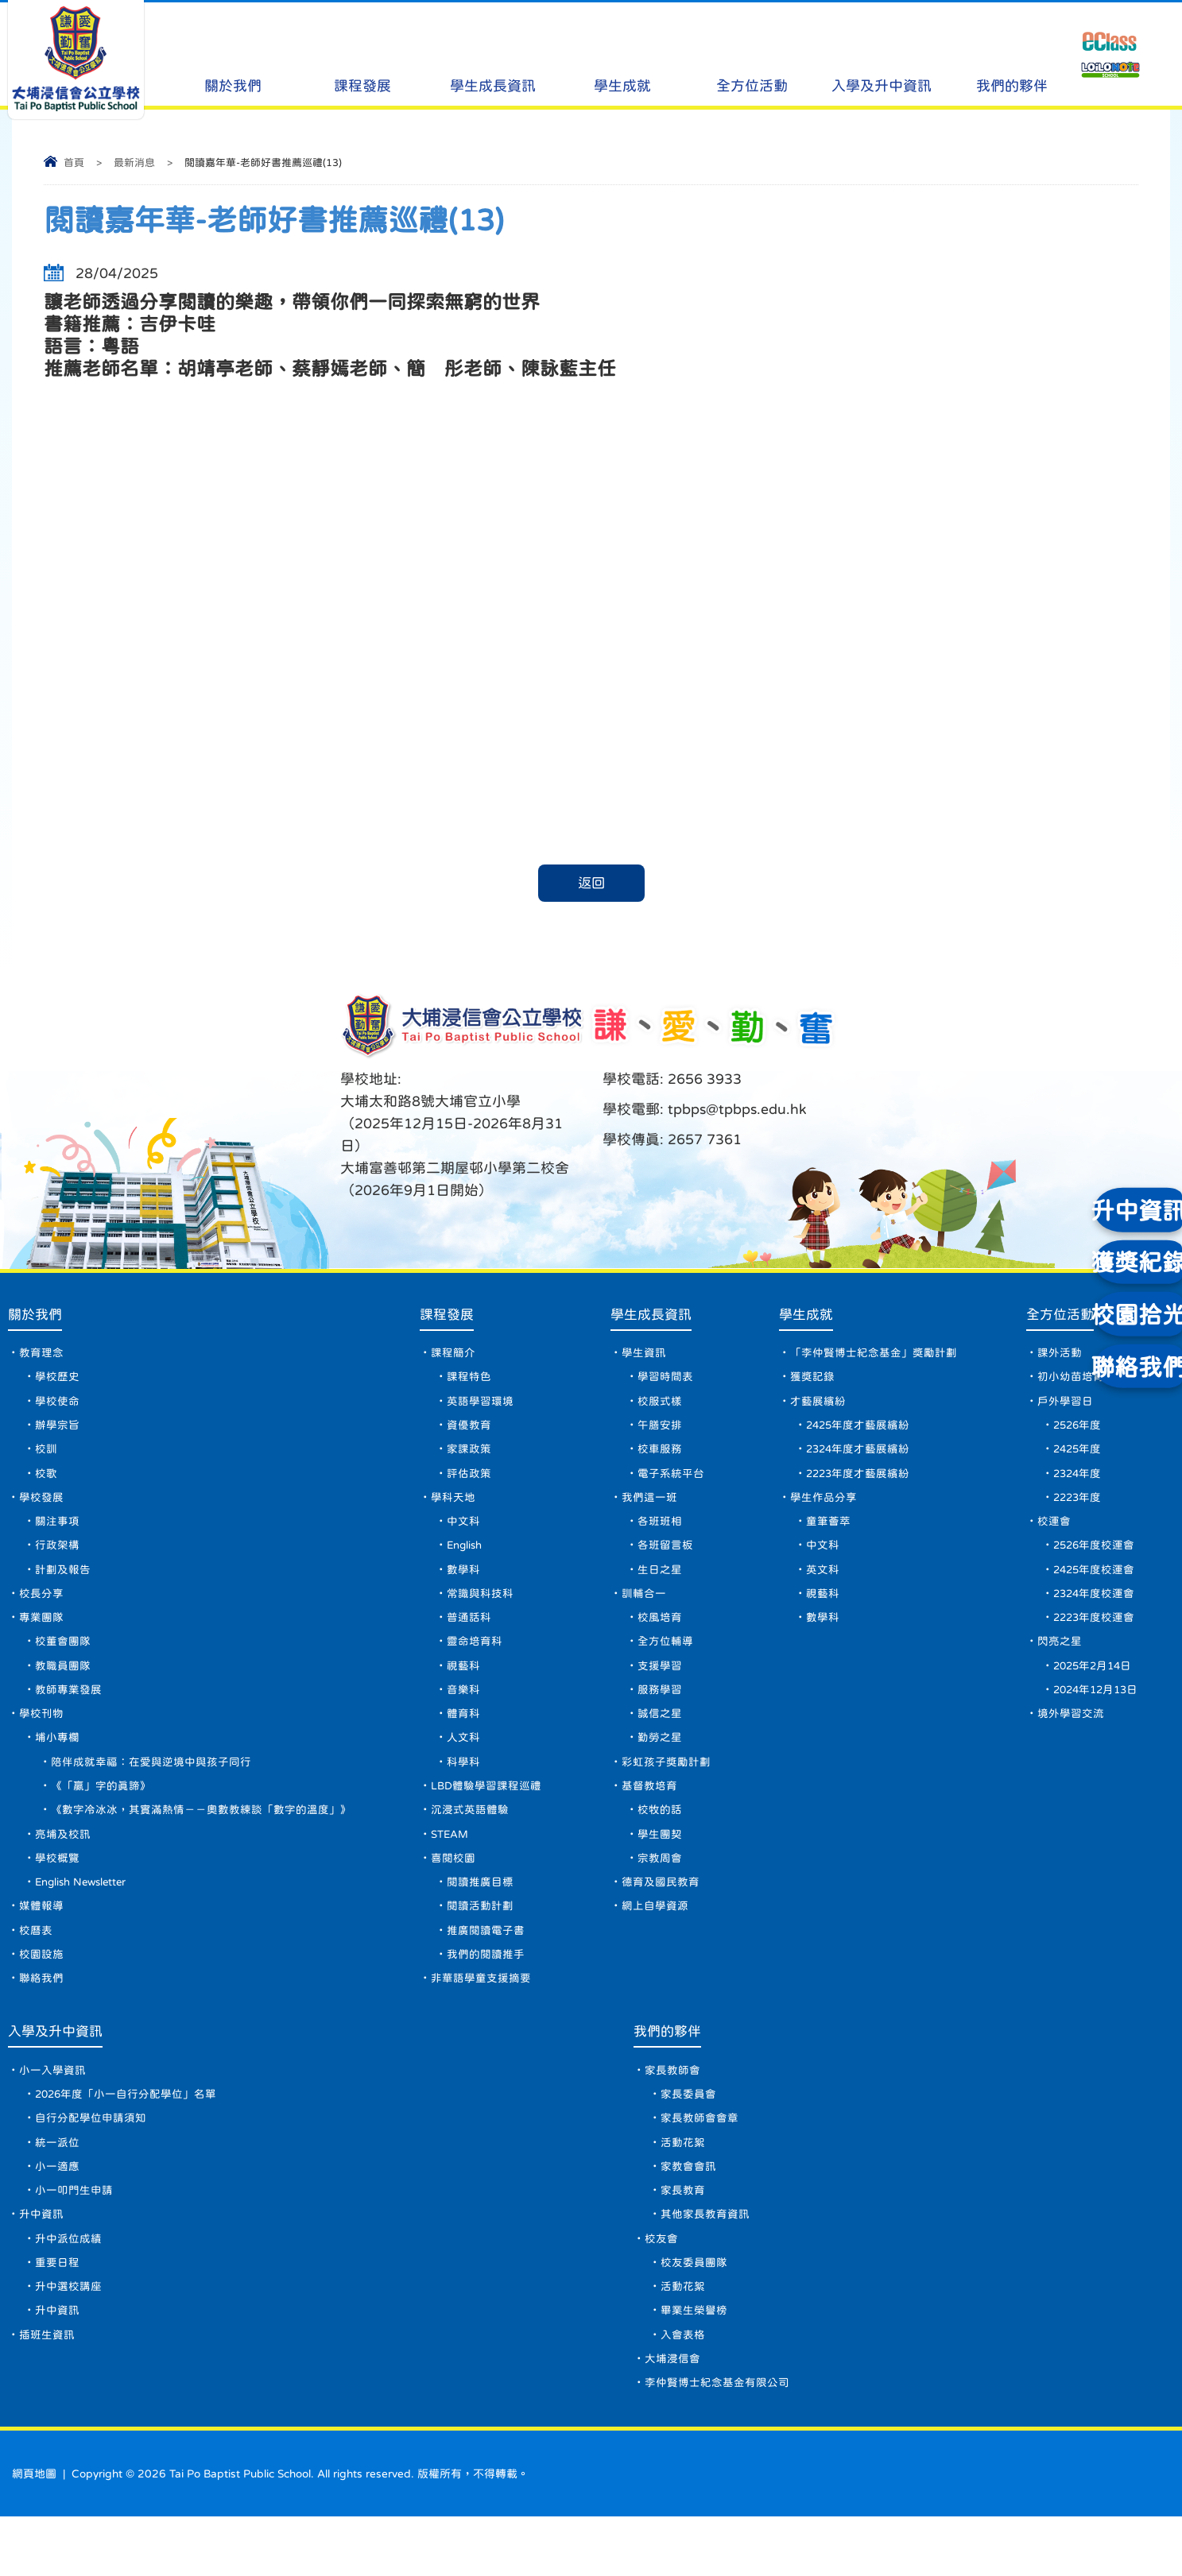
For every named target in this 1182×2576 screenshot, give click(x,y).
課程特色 (467, 1381)
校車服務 (658, 1457)
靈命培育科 (473, 1660)
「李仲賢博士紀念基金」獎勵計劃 (870, 1355)
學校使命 (57, 1406)
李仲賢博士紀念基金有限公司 (718, 2441)
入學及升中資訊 (882, 55)
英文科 (819, 1584)
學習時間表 (664, 1381)
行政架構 (57, 1559)
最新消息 (134, 162)
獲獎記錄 (809, 1381)
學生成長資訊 (493, 55)
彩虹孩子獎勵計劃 (664, 1787)
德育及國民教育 (659, 1914)
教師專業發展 (68, 1711)
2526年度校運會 (1090, 1559)
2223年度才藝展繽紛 (856, 1482)
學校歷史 (57, 1381)
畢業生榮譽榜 (695, 2365)
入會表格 (684, 2390)
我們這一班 (648, 1508)
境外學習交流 (1066, 1736)
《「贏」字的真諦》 (101, 1813)
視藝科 (462, 1686)
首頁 (74, 162)
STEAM (449, 1864)
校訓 (46, 1457)
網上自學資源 (653, 1940)
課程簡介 (451, 1355)
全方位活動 (752, 55)
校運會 (1049, 1533)
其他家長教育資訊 (706, 2263)
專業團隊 (41, 1635)
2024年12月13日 (1093, 1711)
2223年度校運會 (1090, 1635)
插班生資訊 (47, 2390)
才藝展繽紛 (815, 1406)
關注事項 (57, 1533)
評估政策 (467, 1482)
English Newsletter (85, 1914)
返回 (591, 883)
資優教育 (467, 1431)
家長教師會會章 (701, 2162)
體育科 (462, 1736)
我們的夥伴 (1011, 55)
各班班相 (658, 1533)
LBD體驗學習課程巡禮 (485, 1813)
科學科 (462, 1787)
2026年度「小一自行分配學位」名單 (127, 2136)
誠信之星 (658, 1736)
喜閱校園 (451, 1889)
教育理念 (41, 1355)
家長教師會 (674, 2111)
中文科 (462, 1533)
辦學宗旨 (57, 1431)
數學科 (462, 1584)
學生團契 (658, 1864)
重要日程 (57, 2314)
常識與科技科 (478, 1609)
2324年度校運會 (1090, 1609)
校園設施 (41, 1991)
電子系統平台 (669, 1482)
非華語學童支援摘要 (479, 2016)
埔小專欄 (57, 1762)
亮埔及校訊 (63, 1864)
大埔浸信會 (674, 2416)
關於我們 (233, 55)
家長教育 (684, 2238)
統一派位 (57, 2187)
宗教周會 (658, 1889)
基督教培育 (648, 1813)
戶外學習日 (1060, 1406)
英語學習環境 (478, 1406)
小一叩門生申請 (74, 2238)
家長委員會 (690, 2136)
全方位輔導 (664, 1660)
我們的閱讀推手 (484, 1991)
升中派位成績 (68, 2289)
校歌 (46, 1482)
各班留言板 (664, 1559)
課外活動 (1055, 1355)
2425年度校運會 (1090, 1584)
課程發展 (362, 55)
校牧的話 (658, 1838)
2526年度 (1073, 1431)
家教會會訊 (690, 2212)
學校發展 (41, 1508)
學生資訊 (642, 1355)
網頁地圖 (34, 2533)
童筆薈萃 (825, 1533)
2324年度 (1073, 1482)
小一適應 (57, 2212)
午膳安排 (658, 1431)
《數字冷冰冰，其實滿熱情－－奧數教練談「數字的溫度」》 (201, 1838)
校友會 (663, 2289)
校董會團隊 (63, 1660)
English (465, 1559)
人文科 (462, 1762)
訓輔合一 (642, 1609)
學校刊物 (41, 1736)
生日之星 (658, 1584)
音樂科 (462, 1711)
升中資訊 (41, 2263)
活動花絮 (684, 2187)
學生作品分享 (820, 1508)
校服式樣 (658, 1406)
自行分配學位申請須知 (90, 2162)
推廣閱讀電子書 (484, 1965)
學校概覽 (57, 1889)
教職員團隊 (63, 1686)
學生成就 (622, 55)
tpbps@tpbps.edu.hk (735, 1110)
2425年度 (1073, 1457)
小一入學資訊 (52, 2111)
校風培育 (658, 1635)
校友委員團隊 (695, 2314)
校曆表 (35, 1965)
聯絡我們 (41, 2016)
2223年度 (1073, 1508)
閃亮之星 (1055, 1660)
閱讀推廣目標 (478, 1914)
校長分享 (41, 1609)
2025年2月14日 (1090, 1686)
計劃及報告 (63, 1584)
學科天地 (451, 1508)
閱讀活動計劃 (478, 1940)
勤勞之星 (658, 1762)
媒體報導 (41, 1940)
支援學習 (658, 1686)
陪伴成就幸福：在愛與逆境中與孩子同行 (151, 1787)
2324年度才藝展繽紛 (856, 1457)
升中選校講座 (68, 2340)
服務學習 (658, 1711)
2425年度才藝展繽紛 (856, 1431)
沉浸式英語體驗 (468, 1838)
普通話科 (467, 1635)
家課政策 (467, 1457)
